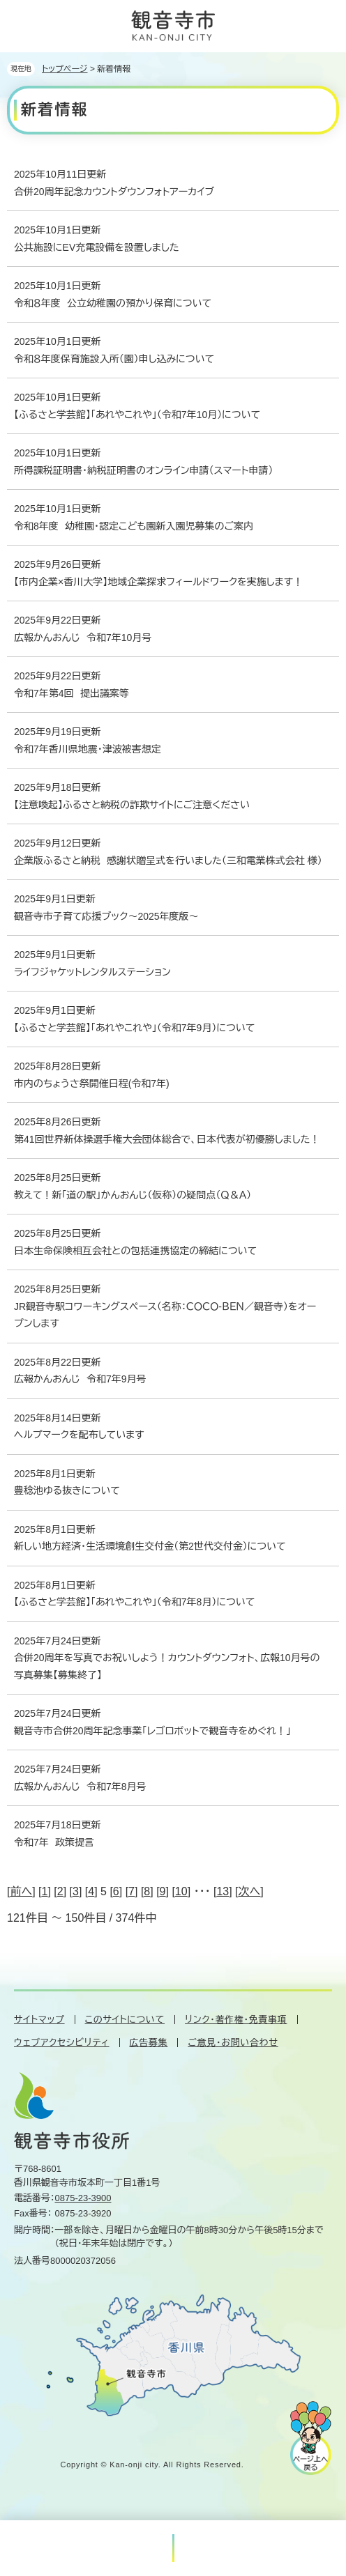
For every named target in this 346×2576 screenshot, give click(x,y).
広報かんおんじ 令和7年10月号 (82, 637)
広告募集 (149, 2042)
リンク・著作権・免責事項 (236, 2019)
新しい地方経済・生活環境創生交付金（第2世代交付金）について (150, 1546)
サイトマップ (39, 2019)
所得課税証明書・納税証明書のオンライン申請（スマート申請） (143, 470)
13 (222, 1891)
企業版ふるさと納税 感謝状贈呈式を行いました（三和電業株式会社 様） (168, 860)
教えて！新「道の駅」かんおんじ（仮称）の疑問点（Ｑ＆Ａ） (132, 1195)
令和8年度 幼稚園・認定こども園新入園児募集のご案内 (133, 526)
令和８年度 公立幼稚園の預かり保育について (112, 303)
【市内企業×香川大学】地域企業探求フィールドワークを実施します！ (158, 581)
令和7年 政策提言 (54, 1842)
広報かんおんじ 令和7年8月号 (80, 1786)
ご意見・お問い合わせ (233, 2042)
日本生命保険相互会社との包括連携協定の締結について (135, 1250)
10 (181, 1891)
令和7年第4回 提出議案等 (71, 693)
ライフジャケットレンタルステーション (92, 972)
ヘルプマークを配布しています (79, 1434)
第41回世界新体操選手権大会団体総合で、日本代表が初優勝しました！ (166, 1139)
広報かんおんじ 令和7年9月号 (80, 1379)
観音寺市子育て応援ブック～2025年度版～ (106, 916)
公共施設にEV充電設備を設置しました (96, 247)
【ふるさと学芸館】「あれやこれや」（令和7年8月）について (134, 1601)
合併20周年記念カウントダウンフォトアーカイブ (114, 191)
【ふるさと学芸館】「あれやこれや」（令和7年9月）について (134, 1027)
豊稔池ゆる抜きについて (67, 1490)
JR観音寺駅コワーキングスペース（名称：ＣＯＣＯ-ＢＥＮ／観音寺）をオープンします (165, 1315)
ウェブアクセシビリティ (62, 2042)
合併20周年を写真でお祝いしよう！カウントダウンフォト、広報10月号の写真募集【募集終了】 (167, 1666)
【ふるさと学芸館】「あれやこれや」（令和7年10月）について (137, 414)
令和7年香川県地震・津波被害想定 (87, 749)
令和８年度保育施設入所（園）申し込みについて (114, 358)
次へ (250, 1891)
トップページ (65, 69)
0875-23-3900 (83, 2198)
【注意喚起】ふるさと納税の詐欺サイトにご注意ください (132, 804)
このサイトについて (125, 2019)
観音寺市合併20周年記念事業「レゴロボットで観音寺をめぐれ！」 (152, 1730)
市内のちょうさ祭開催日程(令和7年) (92, 1083)
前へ (21, 1891)
